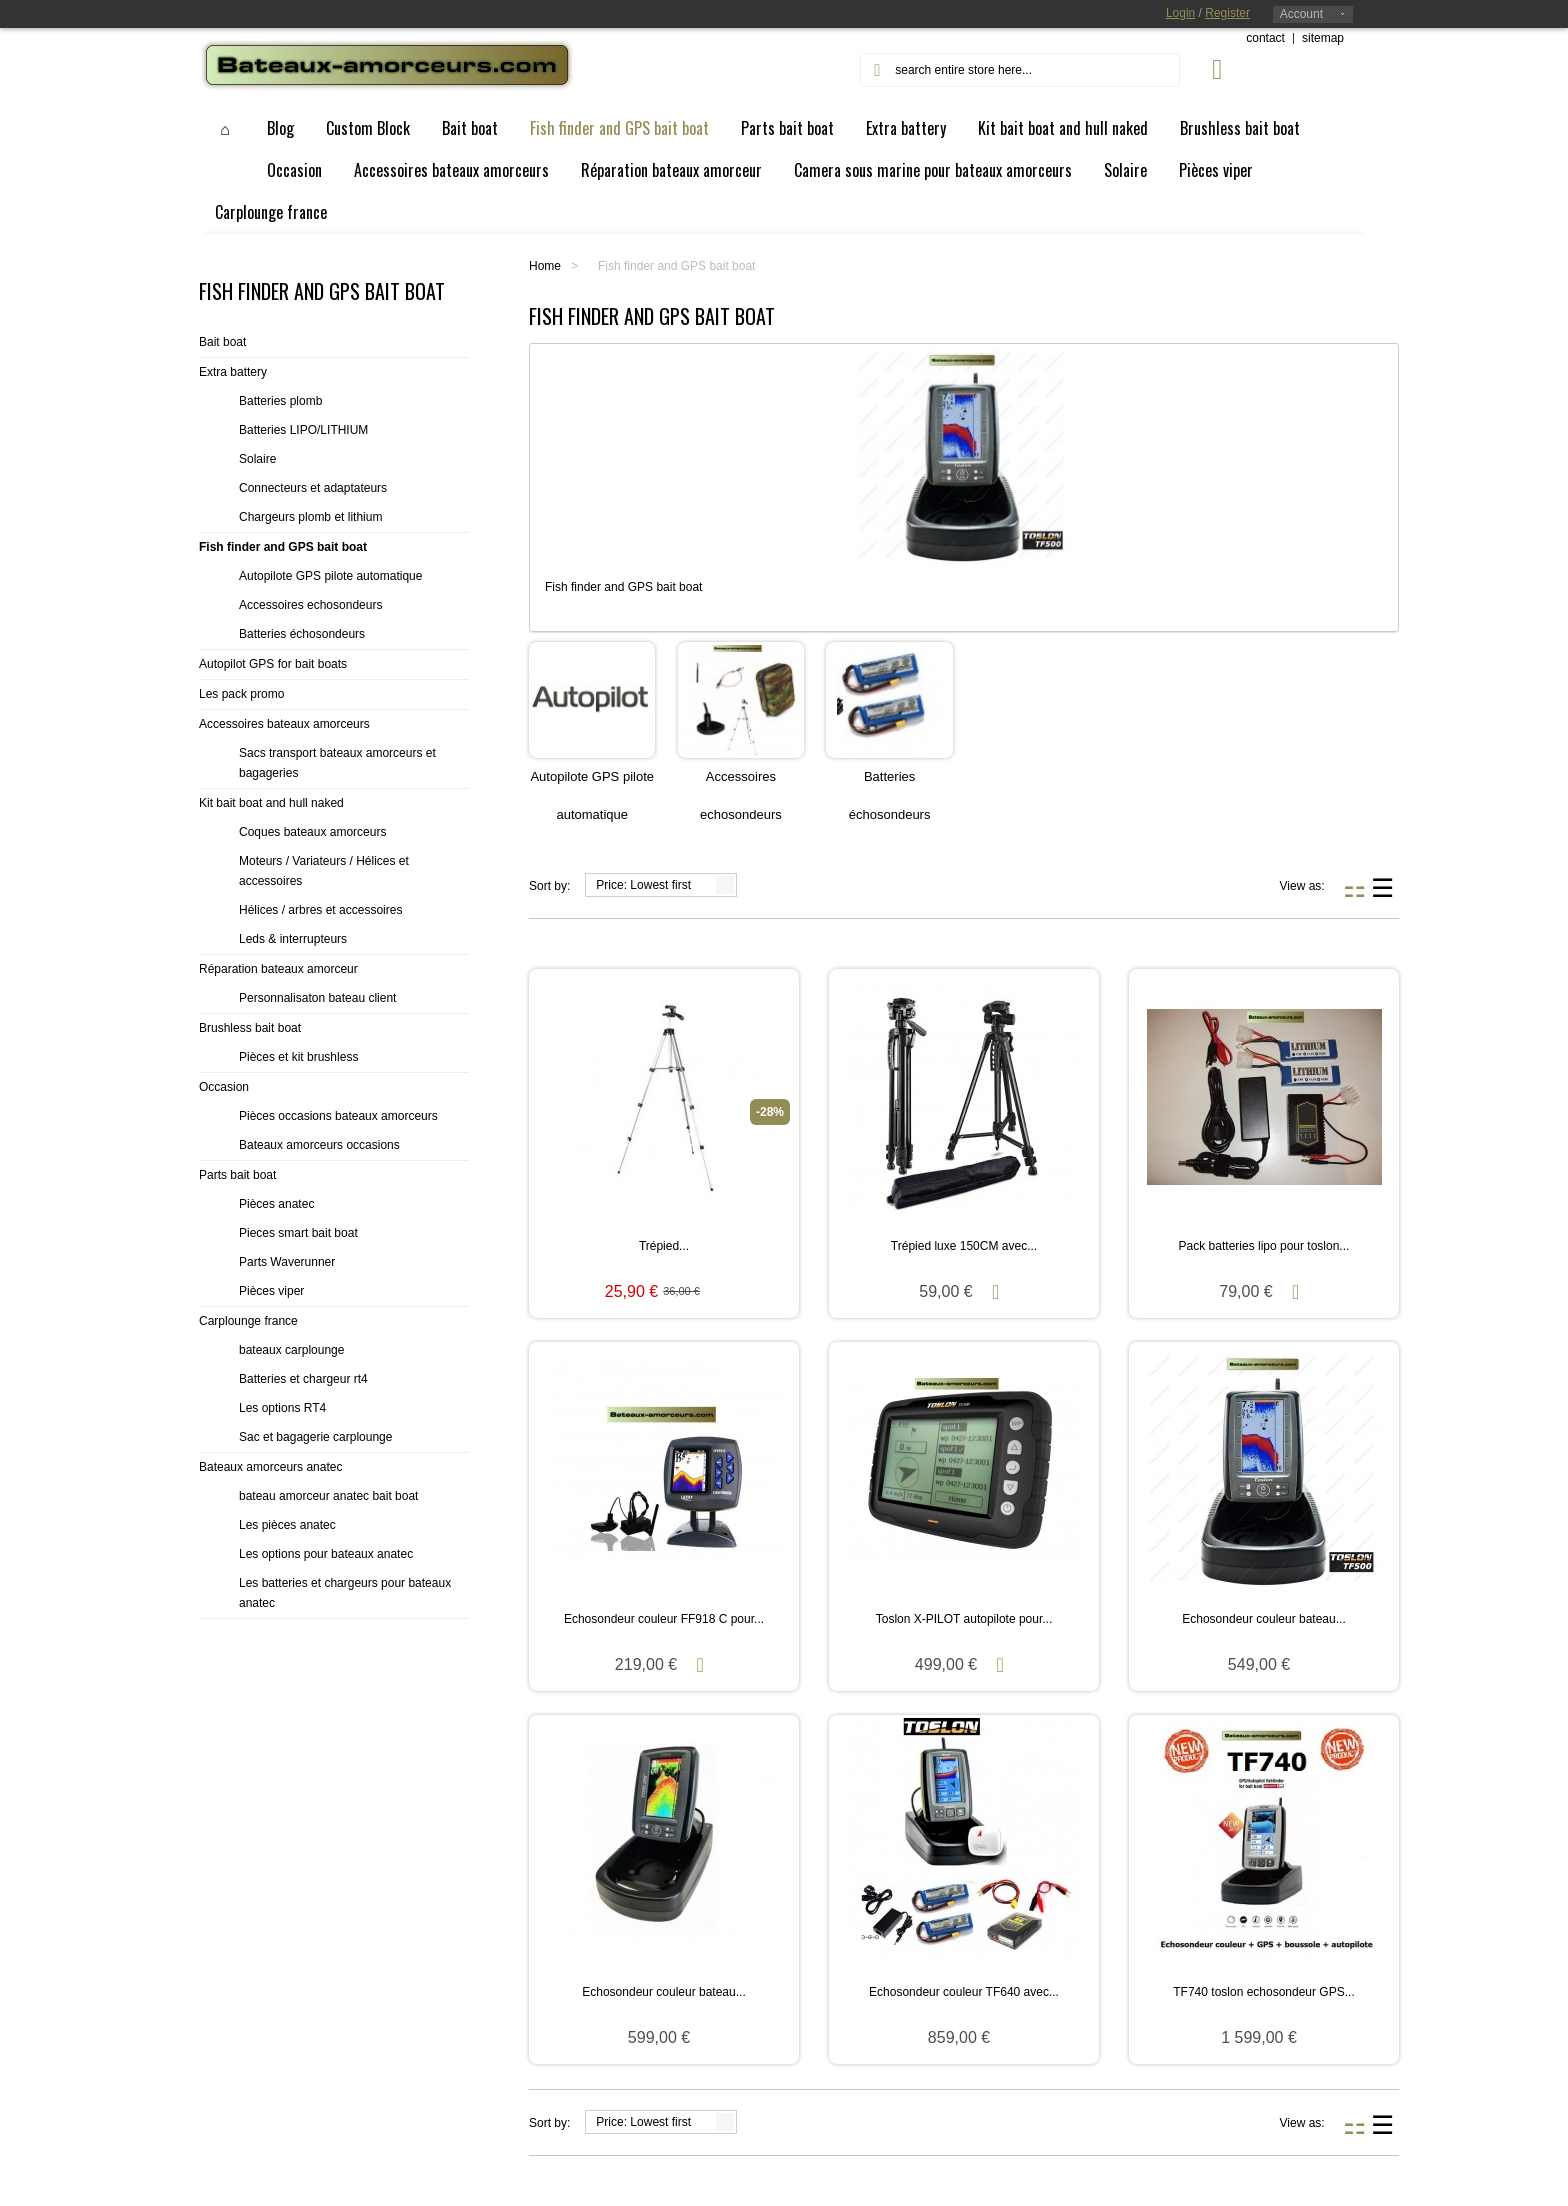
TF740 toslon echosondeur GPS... (1263, 1992)
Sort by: (549, 886)
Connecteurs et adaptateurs (313, 488)
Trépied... (664, 1246)
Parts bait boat (237, 1175)
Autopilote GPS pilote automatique (330, 576)
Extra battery (233, 372)
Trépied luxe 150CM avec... (964, 1246)
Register (1227, 13)
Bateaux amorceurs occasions (319, 1145)
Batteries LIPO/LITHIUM (303, 430)
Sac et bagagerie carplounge (315, 1437)
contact (1265, 38)
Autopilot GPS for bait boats (273, 664)
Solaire (257, 459)
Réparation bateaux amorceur (278, 969)
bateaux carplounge (291, 1350)
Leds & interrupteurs (293, 939)
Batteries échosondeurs (302, 634)
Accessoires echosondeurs (310, 605)
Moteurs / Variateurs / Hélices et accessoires (324, 871)
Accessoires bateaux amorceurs (284, 724)
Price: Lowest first (643, 885)
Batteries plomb (280, 401)
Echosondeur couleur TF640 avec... (964, 1992)
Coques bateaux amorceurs (312, 832)
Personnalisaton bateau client (317, 998)
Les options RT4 (282, 1408)
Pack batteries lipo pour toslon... (1264, 1246)
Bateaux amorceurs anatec (270, 1467)
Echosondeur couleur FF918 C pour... (664, 1619)
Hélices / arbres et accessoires (320, 910)
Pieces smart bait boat (298, 1233)
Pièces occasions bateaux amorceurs (338, 1116)
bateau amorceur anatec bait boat (328, 1496)
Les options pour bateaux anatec (326, 1554)
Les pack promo (241, 694)
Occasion (224, 1087)
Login (1180, 13)
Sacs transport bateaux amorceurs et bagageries (337, 763)
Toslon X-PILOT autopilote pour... (964, 1619)
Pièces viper (271, 1291)
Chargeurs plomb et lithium (310, 517)
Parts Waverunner (287, 1262)
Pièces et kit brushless (298, 1057)
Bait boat (222, 342)
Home (545, 266)
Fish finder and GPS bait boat (283, 547)
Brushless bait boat (250, 1028)
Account (1301, 14)
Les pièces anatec (287, 1525)
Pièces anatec (276, 1204)
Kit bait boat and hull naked (271, 803)
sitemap (1323, 38)
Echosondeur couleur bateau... (1263, 1619)
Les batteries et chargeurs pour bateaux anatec (345, 1593)
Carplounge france (248, 1321)
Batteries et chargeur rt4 (303, 1379)
